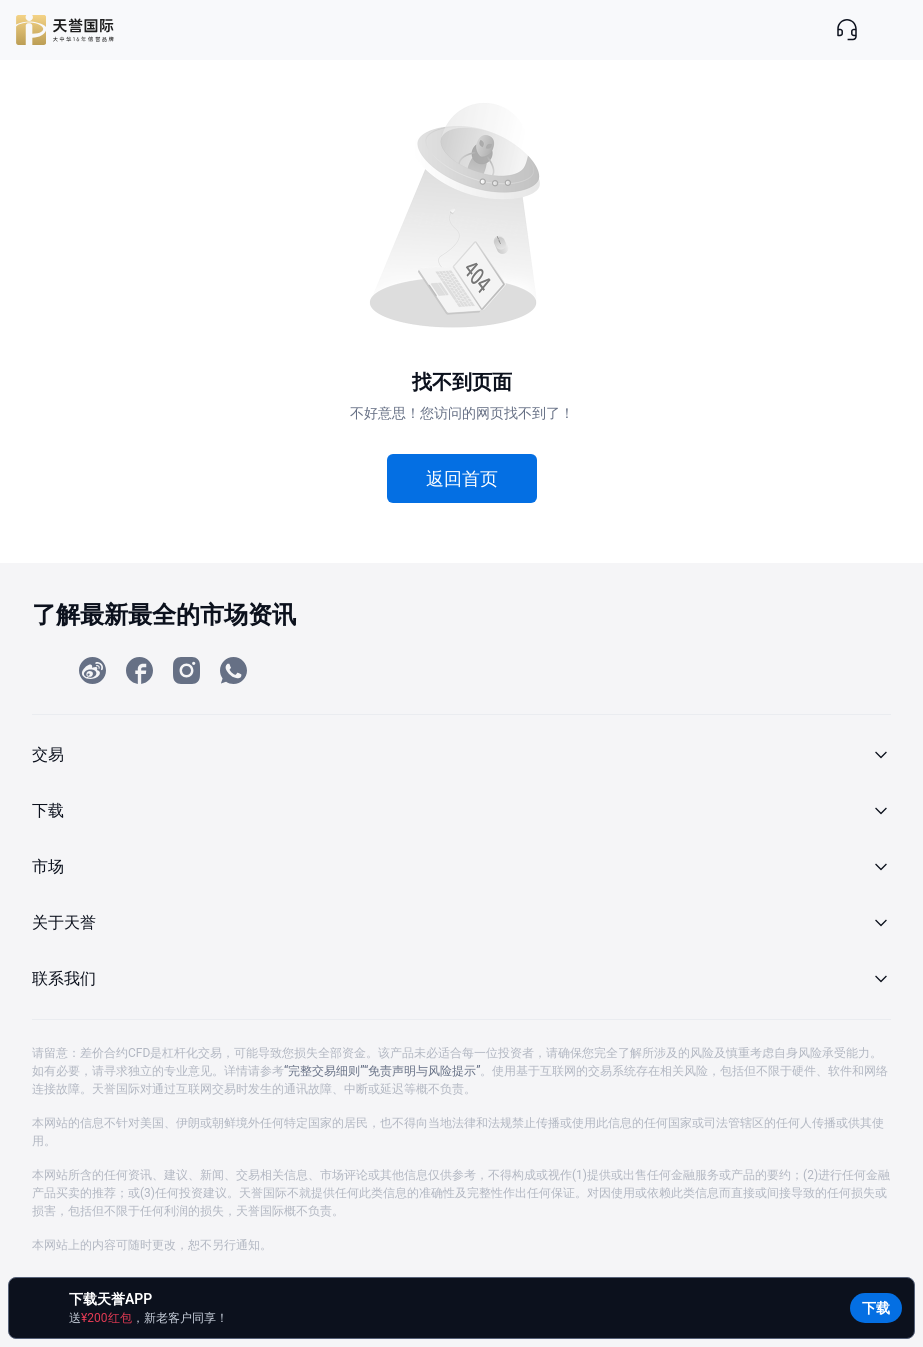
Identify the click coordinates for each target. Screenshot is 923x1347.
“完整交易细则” (324, 1071)
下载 (876, 1308)
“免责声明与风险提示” (422, 1071)
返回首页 (462, 478)
